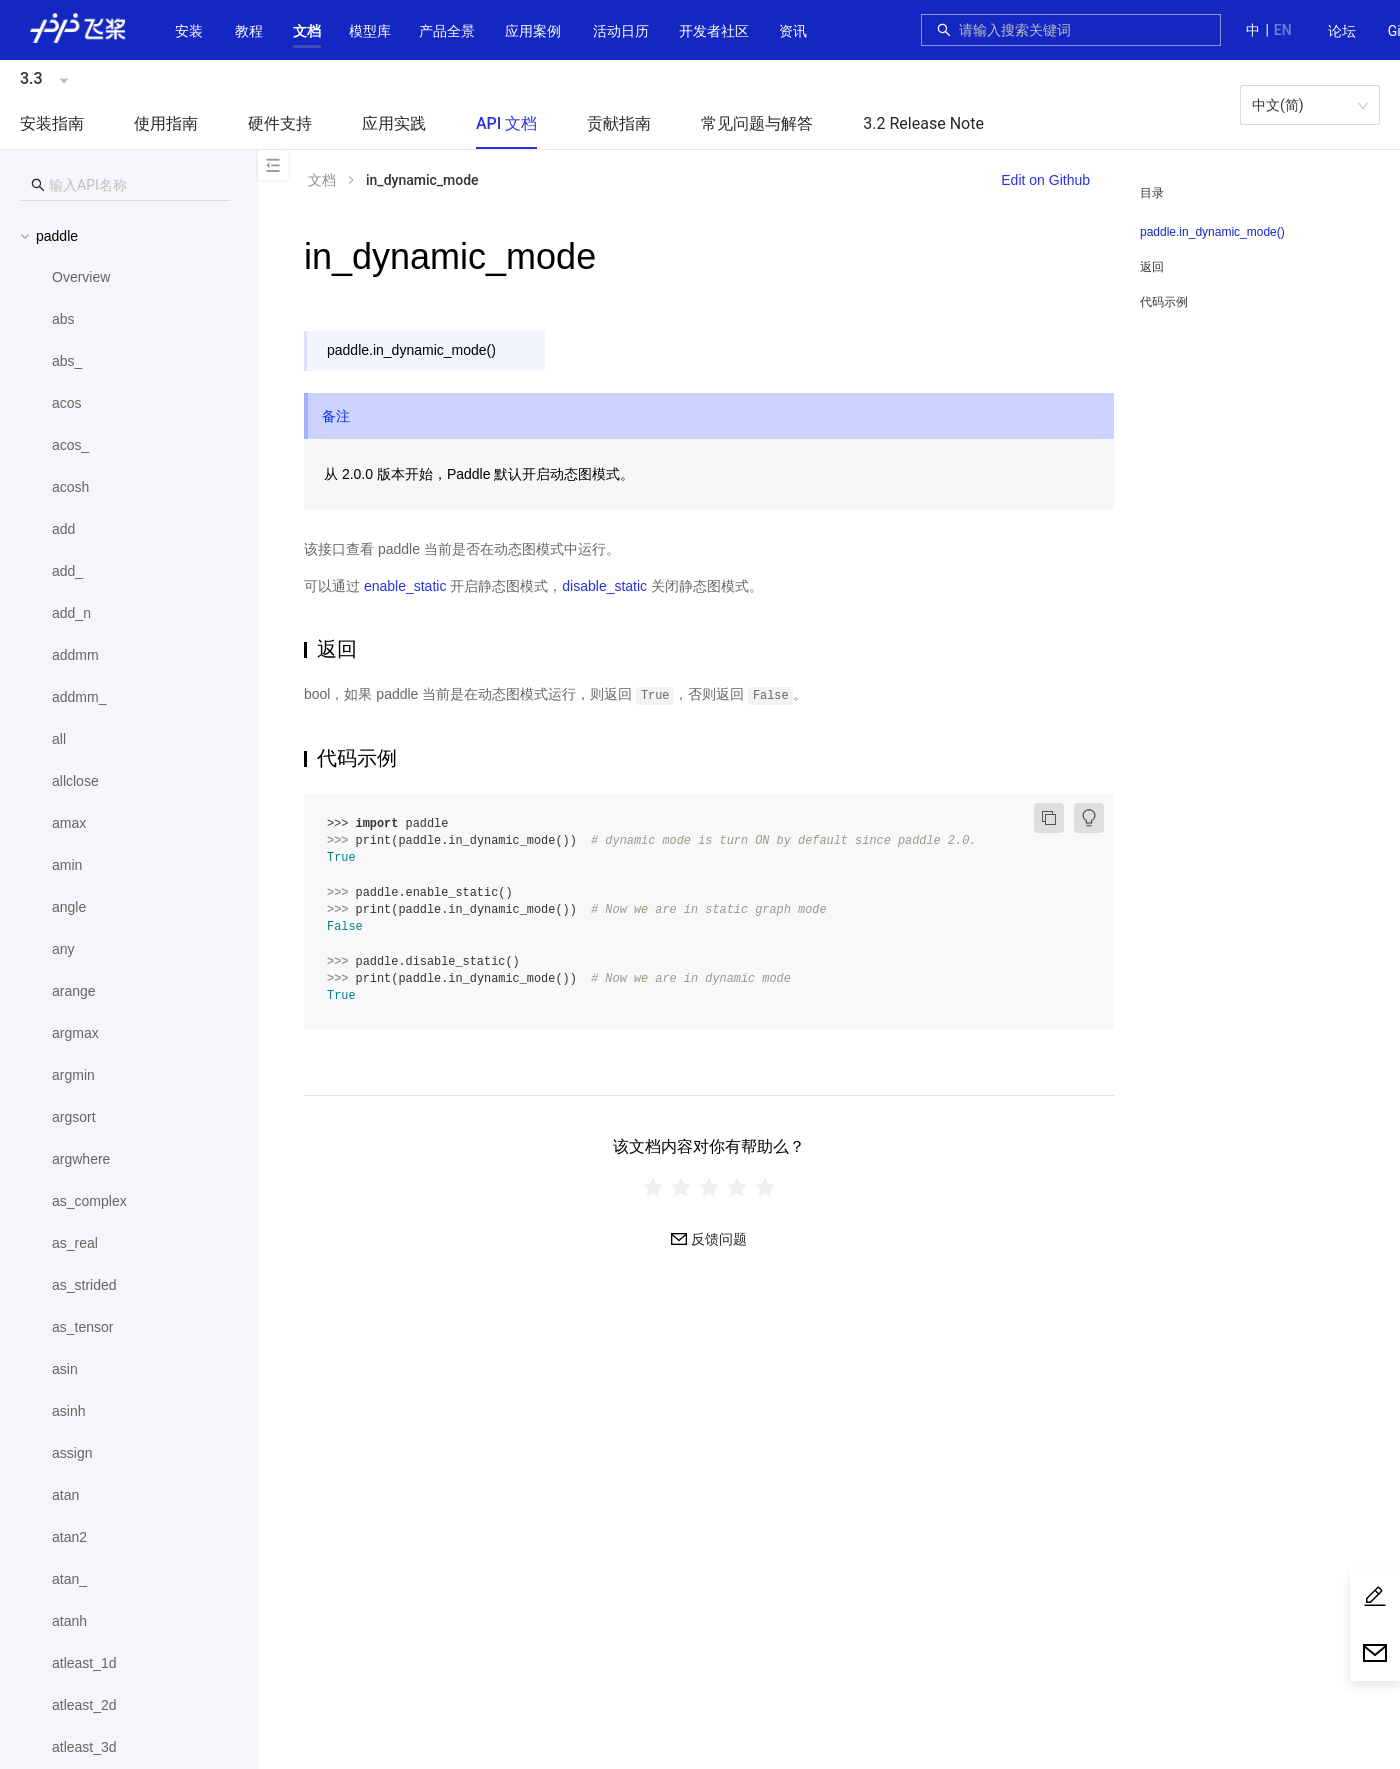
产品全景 (447, 31)
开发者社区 (714, 31)
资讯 (793, 31)
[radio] (653, 1187)
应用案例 (533, 31)
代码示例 (1164, 302)
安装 (189, 31)
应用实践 (394, 123)
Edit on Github (1045, 180)
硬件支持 (280, 123)
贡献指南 (619, 123)
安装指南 (52, 123)
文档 (307, 31)
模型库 (370, 31)
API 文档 (506, 123)
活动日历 (621, 31)
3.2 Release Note (923, 123)
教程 (249, 31)
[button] (307, 31)
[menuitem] (1342, 32)
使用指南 (166, 123)
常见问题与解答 (757, 123)
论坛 (1342, 31)
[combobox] (1084, 30)
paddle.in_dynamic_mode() (1212, 232)
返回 (1152, 267)
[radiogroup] (709, 1187)
